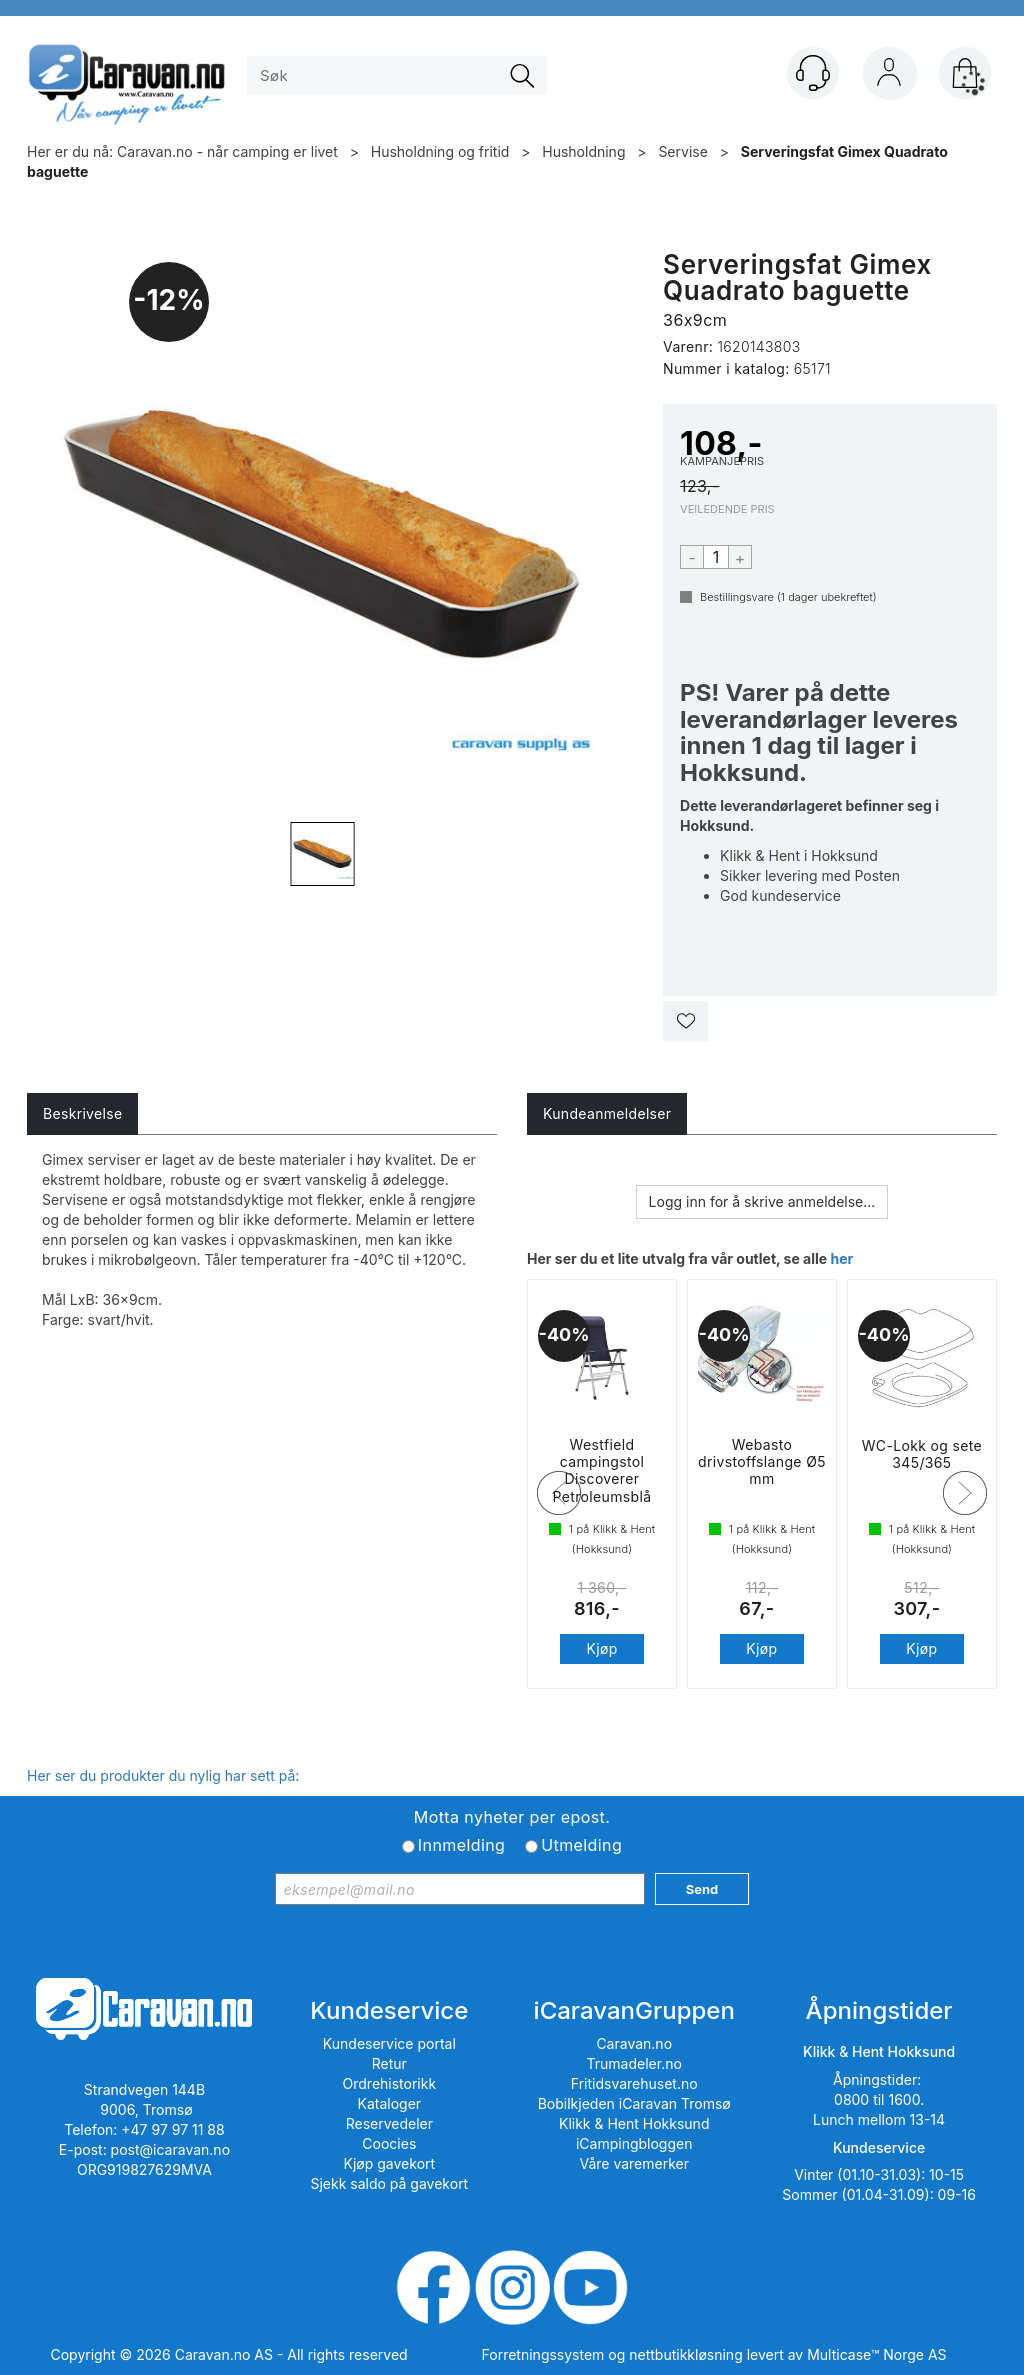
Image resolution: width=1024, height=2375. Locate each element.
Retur (389, 2063)
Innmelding (461, 1845)
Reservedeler (389, 2123)
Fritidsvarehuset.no (634, 2083)
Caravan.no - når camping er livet (227, 151)
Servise (682, 151)
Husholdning (583, 151)
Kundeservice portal (389, 2043)
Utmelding (581, 1845)
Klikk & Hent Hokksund (634, 2123)
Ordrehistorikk (390, 2083)
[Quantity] (716, 557)
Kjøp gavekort (390, 2163)
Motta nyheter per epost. (512, 1817)
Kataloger (390, 2103)
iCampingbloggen (634, 2143)
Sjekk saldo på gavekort (389, 2183)
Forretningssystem (543, 2354)
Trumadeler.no (634, 2063)
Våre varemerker (634, 2163)
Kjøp (601, 1665)
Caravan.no (634, 2043)
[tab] (82, 1114)
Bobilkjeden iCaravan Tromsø (634, 2103)
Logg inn (889, 77)
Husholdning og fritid (440, 151)
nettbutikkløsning (685, 2354)
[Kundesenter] (813, 73)
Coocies (389, 2143)
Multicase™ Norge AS (876, 2354)
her (841, 1258)
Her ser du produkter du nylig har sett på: (163, 1775)
